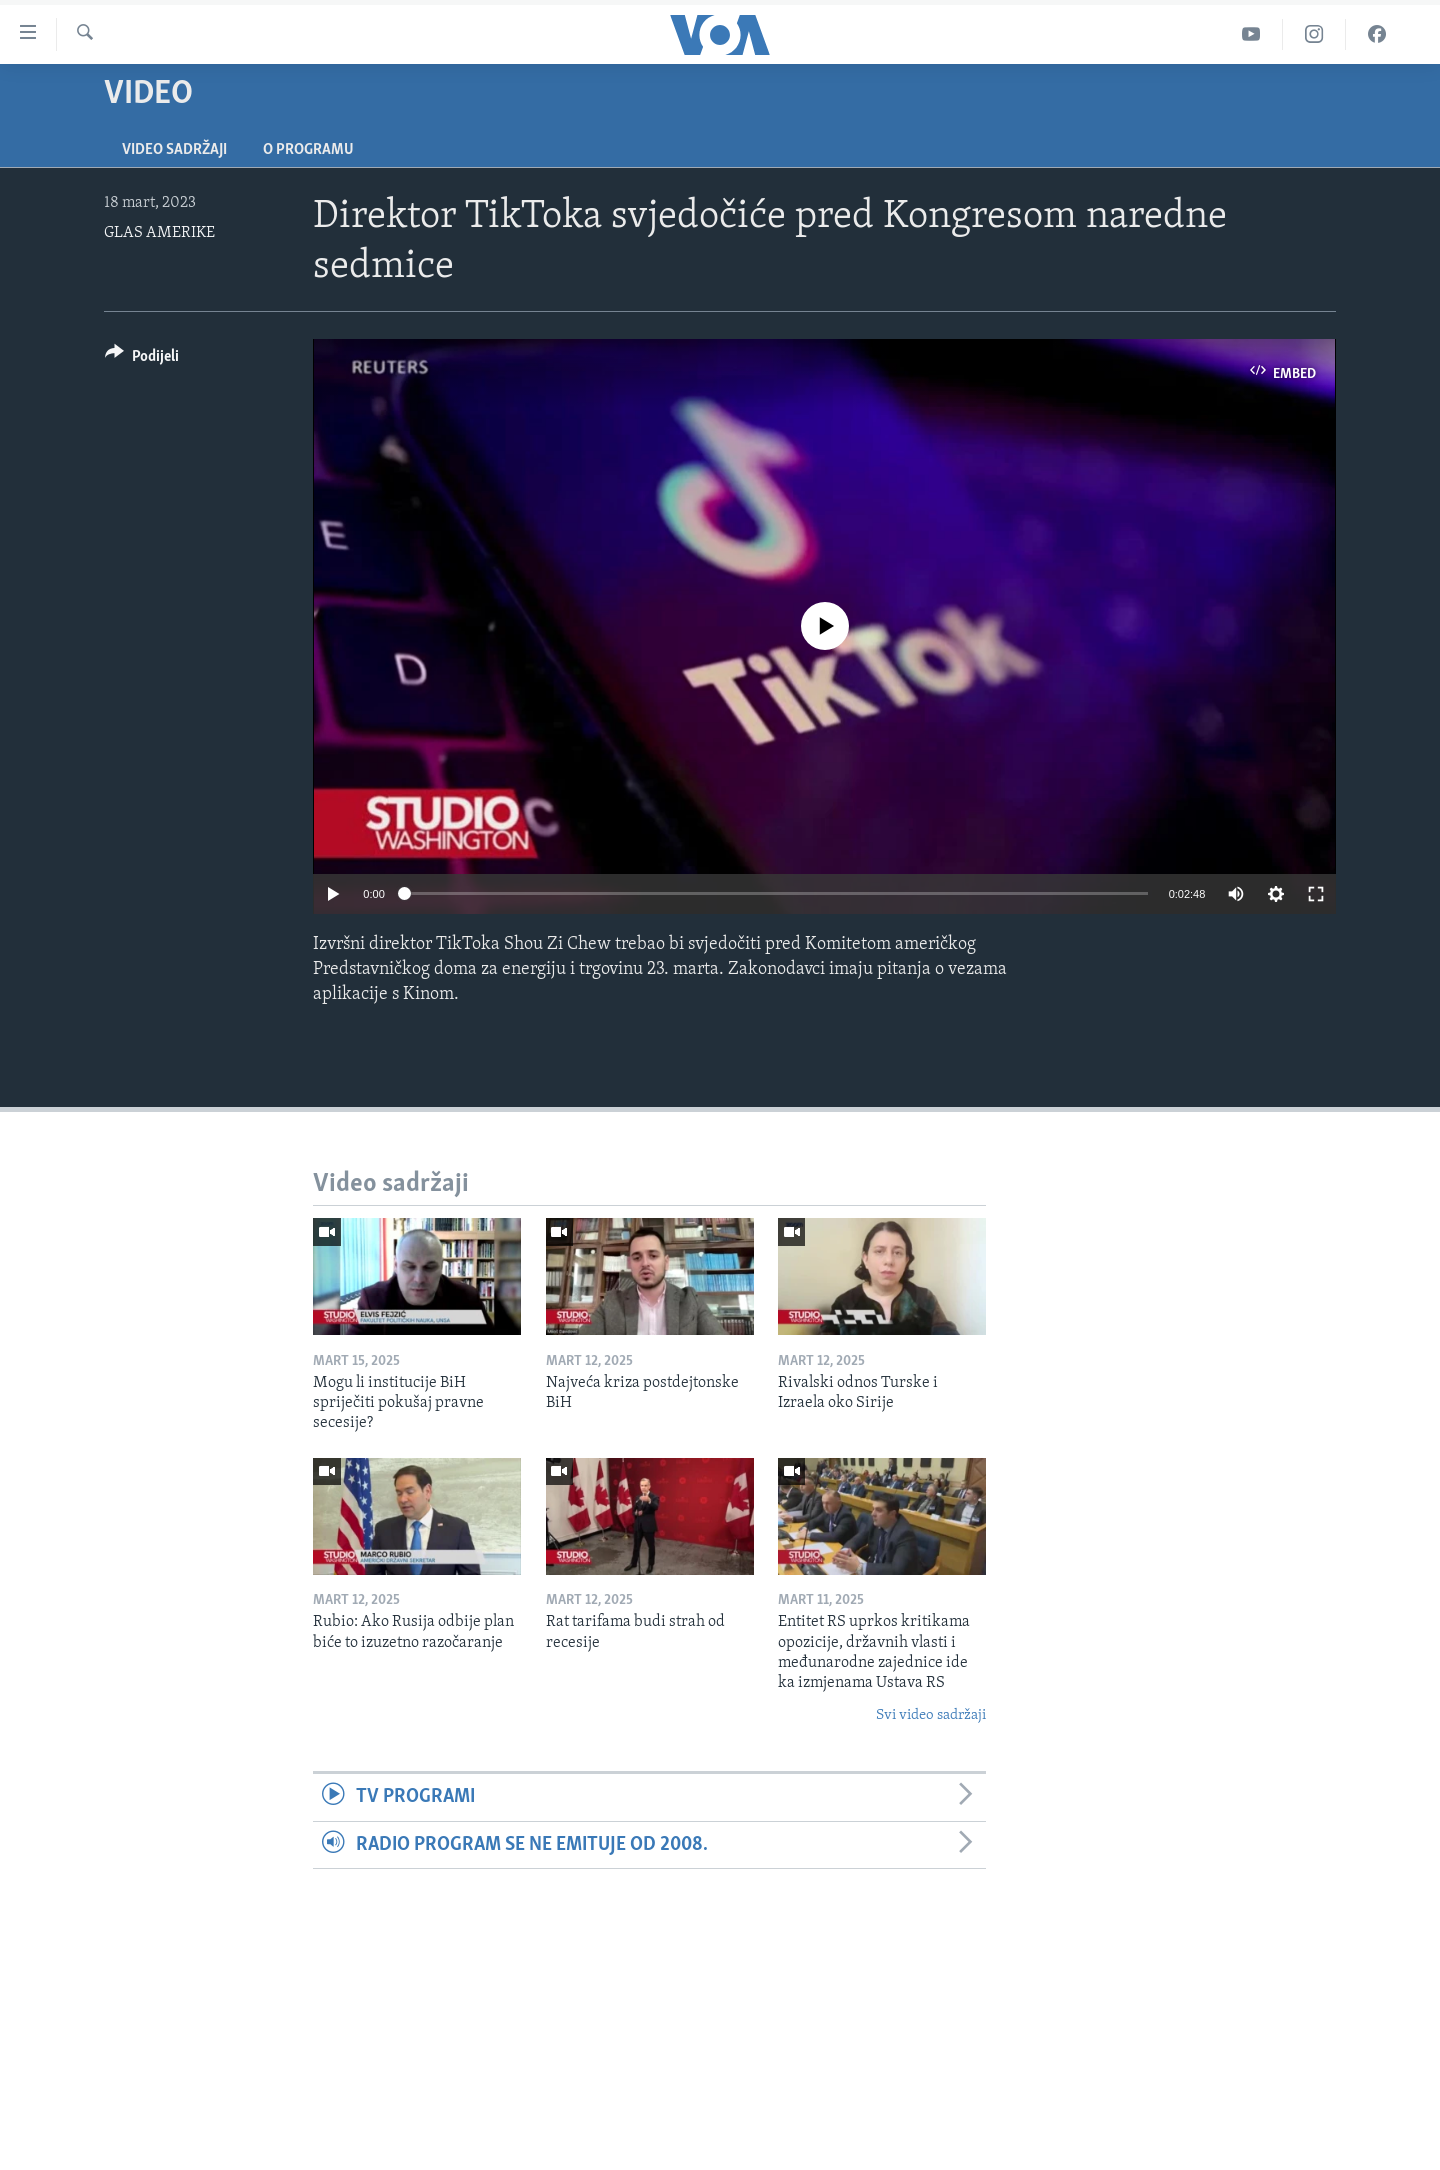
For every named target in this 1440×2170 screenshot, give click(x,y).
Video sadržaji (174, 150)
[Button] (142, 359)
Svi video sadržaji (931, 1715)
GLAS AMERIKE (159, 233)
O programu (308, 150)
